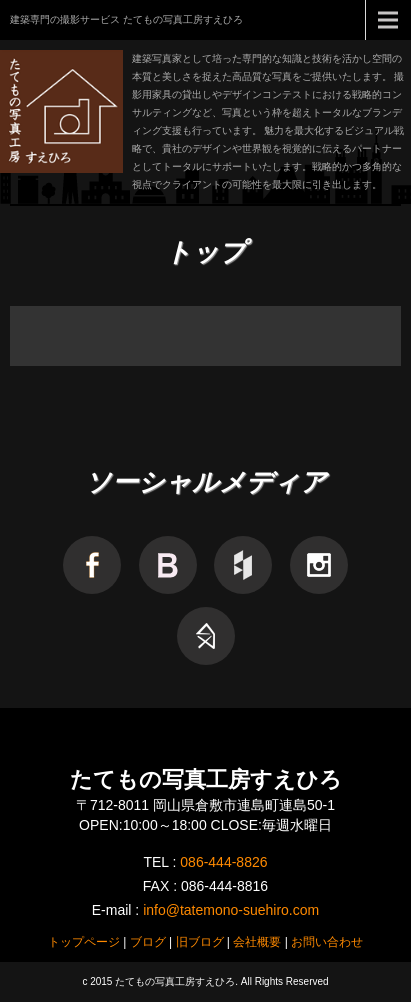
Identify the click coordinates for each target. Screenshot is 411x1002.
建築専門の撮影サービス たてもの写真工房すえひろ (126, 19)
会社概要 (257, 942)
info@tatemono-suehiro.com (231, 910)
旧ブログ (200, 942)
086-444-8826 (223, 862)
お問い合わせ (327, 942)
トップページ (84, 942)
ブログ (148, 942)
